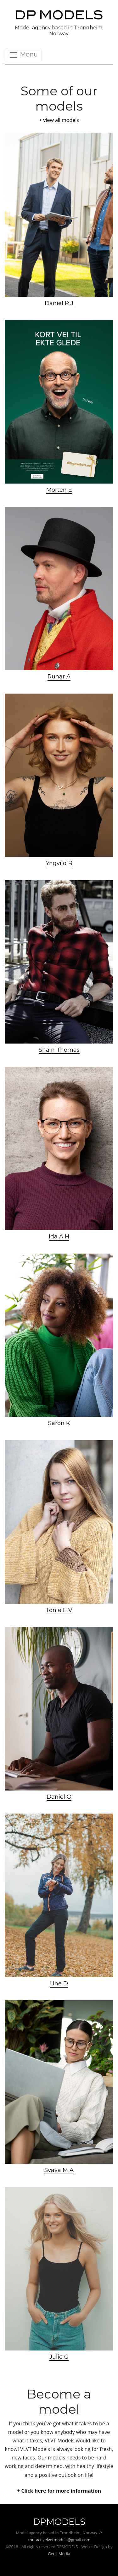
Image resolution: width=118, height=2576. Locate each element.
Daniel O (59, 1796)
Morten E (59, 489)
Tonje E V (59, 1610)
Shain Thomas (59, 1049)
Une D (59, 1983)
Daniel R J (59, 303)
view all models (61, 120)
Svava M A (59, 2170)
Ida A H (59, 1236)
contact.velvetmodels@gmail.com (59, 2540)
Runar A (59, 676)
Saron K (59, 1423)
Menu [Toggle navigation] (23, 55)
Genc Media (59, 2553)
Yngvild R (59, 863)
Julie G (59, 2356)
